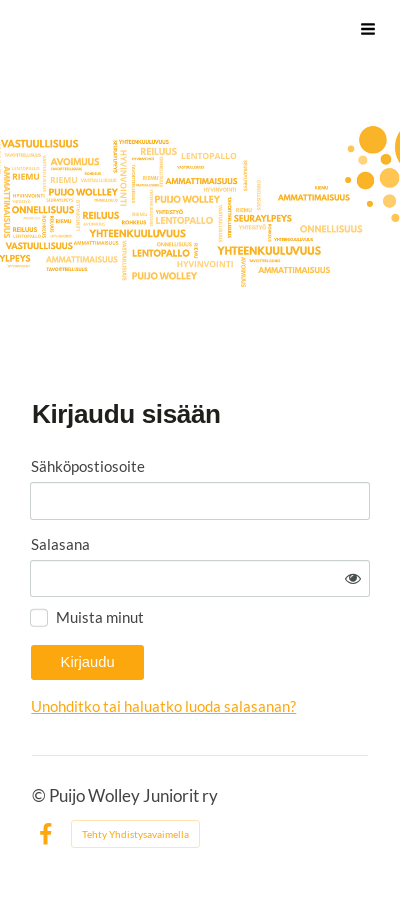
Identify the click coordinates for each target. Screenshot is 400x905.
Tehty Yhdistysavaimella (135, 834)
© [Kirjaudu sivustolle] (40, 796)
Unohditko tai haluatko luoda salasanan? (163, 706)
